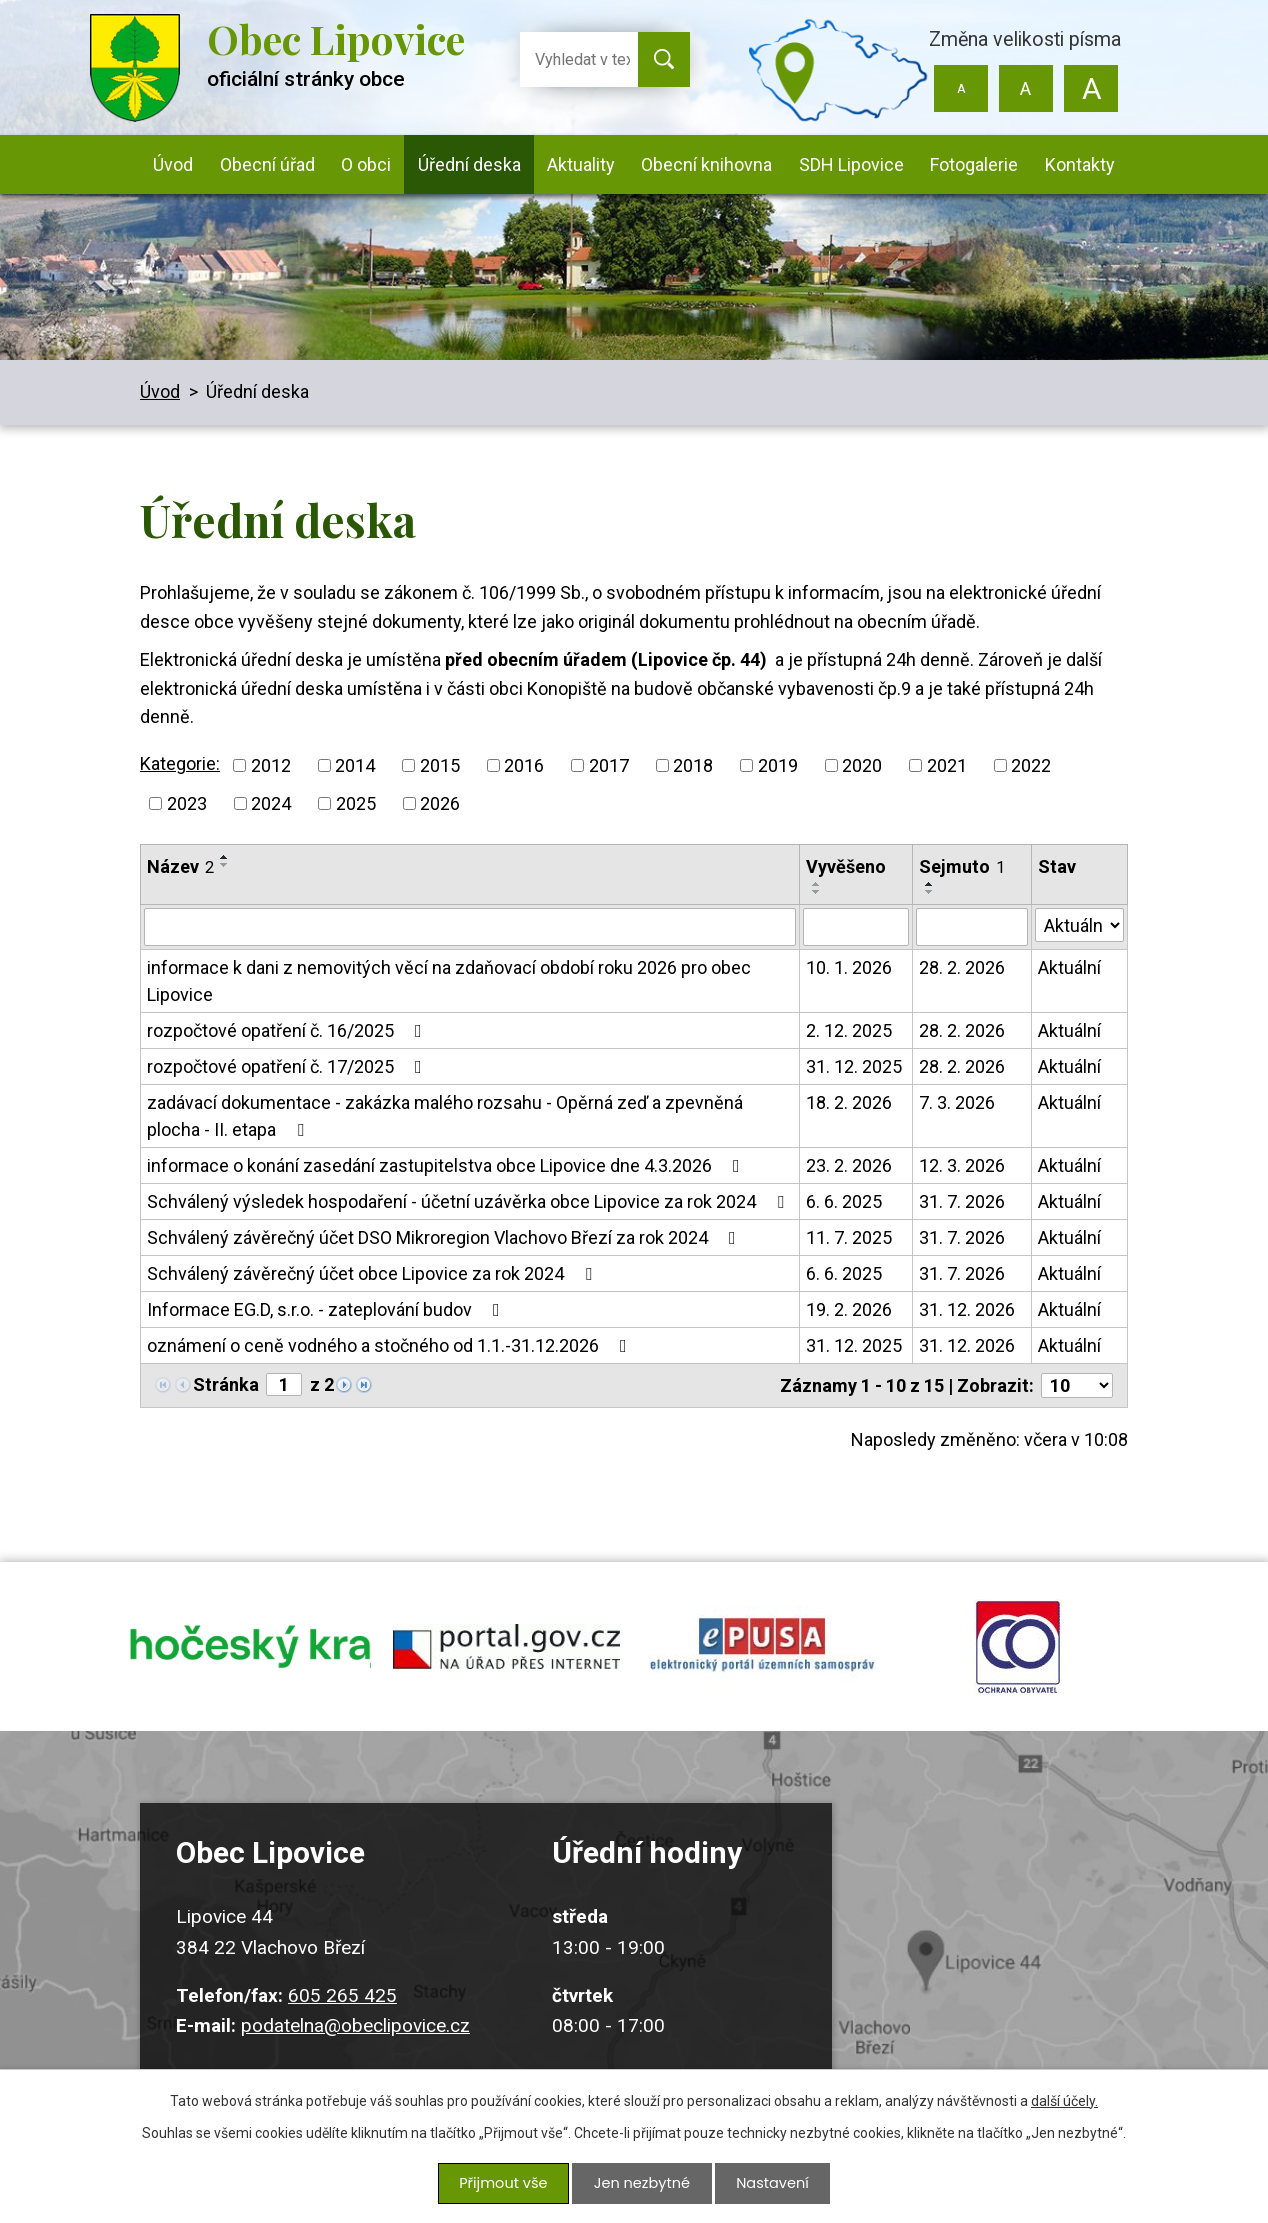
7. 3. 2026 (957, 1102)
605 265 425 (342, 2006)
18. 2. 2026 (849, 1102)
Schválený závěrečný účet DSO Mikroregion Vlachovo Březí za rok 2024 (445, 1237)
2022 (1031, 765)
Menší (961, 88)
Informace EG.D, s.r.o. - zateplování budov (327, 1309)
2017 (609, 765)
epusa (762, 1652)
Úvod (173, 164)
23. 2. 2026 (849, 1165)
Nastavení (770, 2185)
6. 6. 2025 (844, 1201)
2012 (271, 765)
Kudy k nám (1009, 1947)
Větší (1090, 88)
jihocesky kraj (250, 1652)
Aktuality (581, 164)
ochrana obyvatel (1018, 1652)
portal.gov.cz (506, 1652)
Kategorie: (180, 763)
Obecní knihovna (706, 164)
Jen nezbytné (641, 2185)
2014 (355, 765)
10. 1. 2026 (849, 967)
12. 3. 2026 (962, 1165)
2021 (947, 765)
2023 (187, 803)
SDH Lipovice (851, 164)
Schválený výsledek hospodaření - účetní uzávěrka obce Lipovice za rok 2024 (469, 1201)
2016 (524, 765)
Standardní (1025, 88)
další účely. (1064, 2104)
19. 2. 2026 (849, 1309)
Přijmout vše (505, 2185)
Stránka (226, 1384)
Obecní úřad (267, 164)
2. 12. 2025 (849, 1030)
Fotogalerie (974, 164)
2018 (693, 765)
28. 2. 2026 (962, 967)
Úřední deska (469, 164)
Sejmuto (962, 866)
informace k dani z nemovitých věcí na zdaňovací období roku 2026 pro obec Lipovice (449, 981)
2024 (271, 803)
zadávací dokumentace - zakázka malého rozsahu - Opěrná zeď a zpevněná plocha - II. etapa (445, 1116)
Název (180, 866)
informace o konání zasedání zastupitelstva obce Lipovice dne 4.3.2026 (447, 1165)
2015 (440, 765)
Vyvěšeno (846, 866)
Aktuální (1069, 967)
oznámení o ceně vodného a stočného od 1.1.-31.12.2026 (391, 1345)
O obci (366, 164)
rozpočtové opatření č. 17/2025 (288, 1066)
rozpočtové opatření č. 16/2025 (288, 1030)
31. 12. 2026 (967, 1309)
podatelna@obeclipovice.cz (355, 2036)
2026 (440, 803)
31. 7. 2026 (962, 1201)
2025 (356, 803)
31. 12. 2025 (854, 1066)
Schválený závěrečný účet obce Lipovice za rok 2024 (373, 1273)
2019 (778, 765)
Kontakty (1080, 164)
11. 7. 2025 (849, 1237)
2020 (862, 765)
